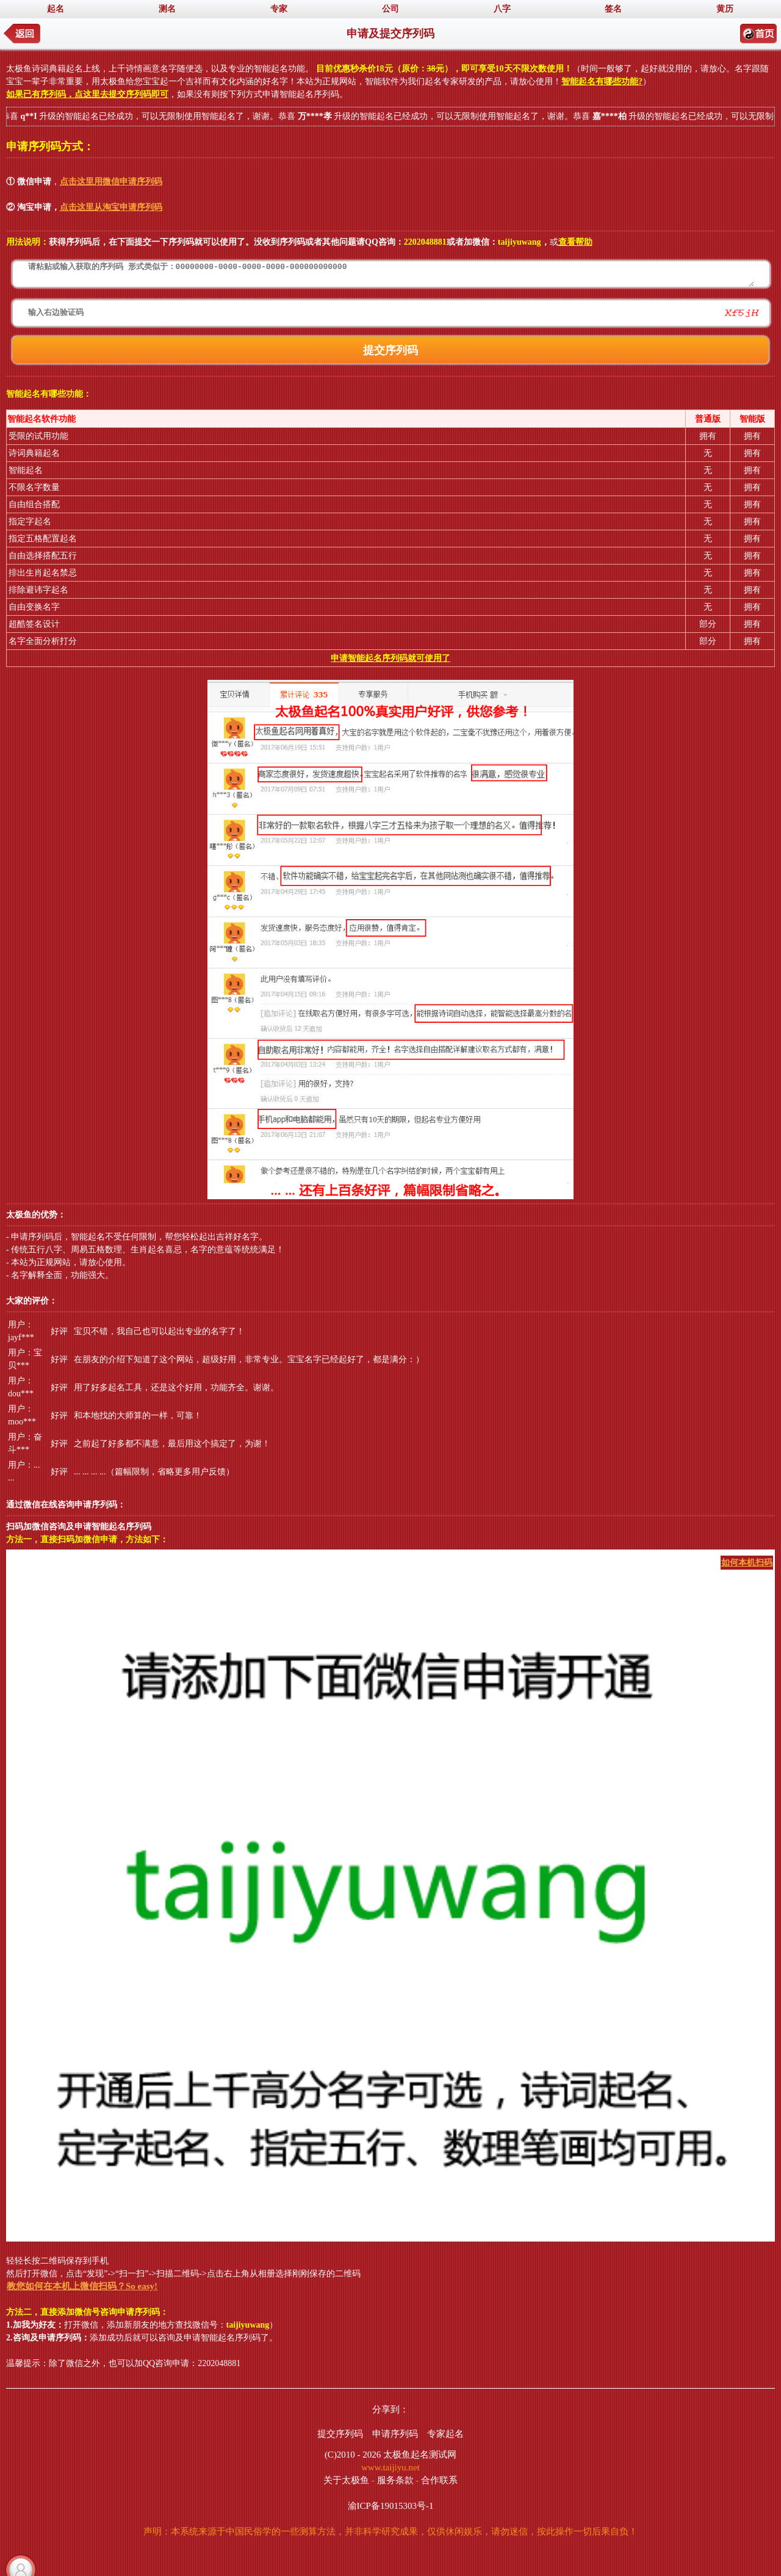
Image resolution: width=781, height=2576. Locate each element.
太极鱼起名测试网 (419, 2454)
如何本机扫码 (746, 1562)
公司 (390, 8)
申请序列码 (395, 2434)
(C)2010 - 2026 (353, 2454)
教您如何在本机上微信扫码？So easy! (82, 2286)
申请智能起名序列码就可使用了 (390, 658)
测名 (167, 8)
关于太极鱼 (346, 2480)
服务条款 (395, 2480)
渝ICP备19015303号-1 (391, 2506)
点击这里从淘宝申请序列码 (111, 207)
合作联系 (439, 2480)
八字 (502, 8)
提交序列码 (340, 2434)
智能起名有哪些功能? (601, 81)
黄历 (724, 8)
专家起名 (445, 2434)
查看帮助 (575, 242)
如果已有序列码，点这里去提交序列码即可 (87, 94)
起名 (55, 8)
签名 (613, 8)
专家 (278, 8)
